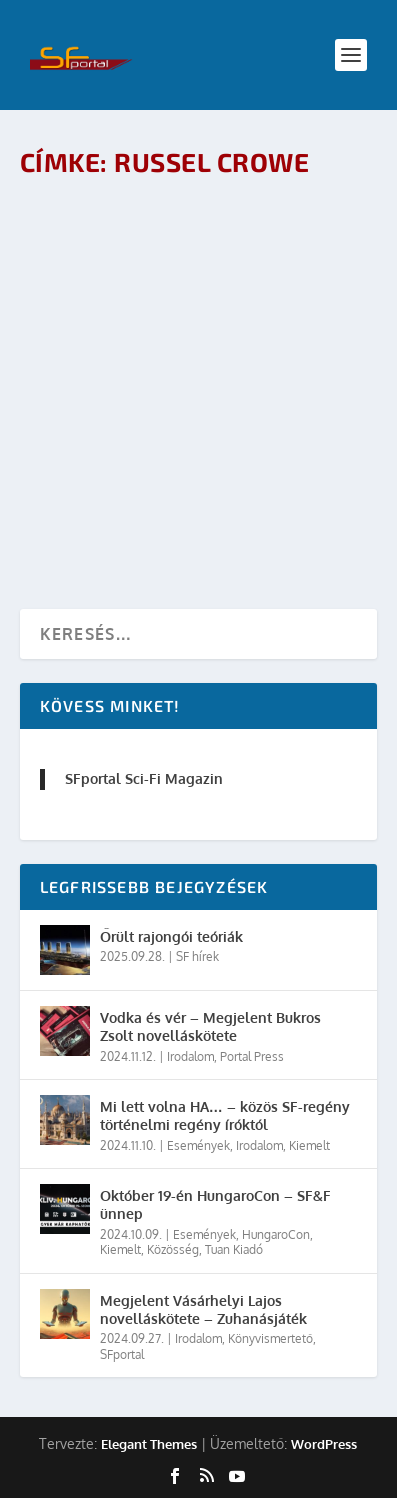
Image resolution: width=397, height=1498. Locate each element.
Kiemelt (309, 1145)
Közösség (173, 1249)
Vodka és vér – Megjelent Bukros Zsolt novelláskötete (210, 1026)
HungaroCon (276, 1234)
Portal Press (252, 1056)
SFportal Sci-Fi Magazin (144, 778)
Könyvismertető (270, 1338)
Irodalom (190, 1056)
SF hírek (197, 956)
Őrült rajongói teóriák (171, 936)
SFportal (122, 1354)
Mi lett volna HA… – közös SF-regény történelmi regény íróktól (225, 1115)
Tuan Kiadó (234, 1249)
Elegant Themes (149, 1444)
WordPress (324, 1444)
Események (198, 1145)
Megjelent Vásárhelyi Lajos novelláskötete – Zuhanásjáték (203, 1309)
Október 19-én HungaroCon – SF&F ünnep (215, 1204)
